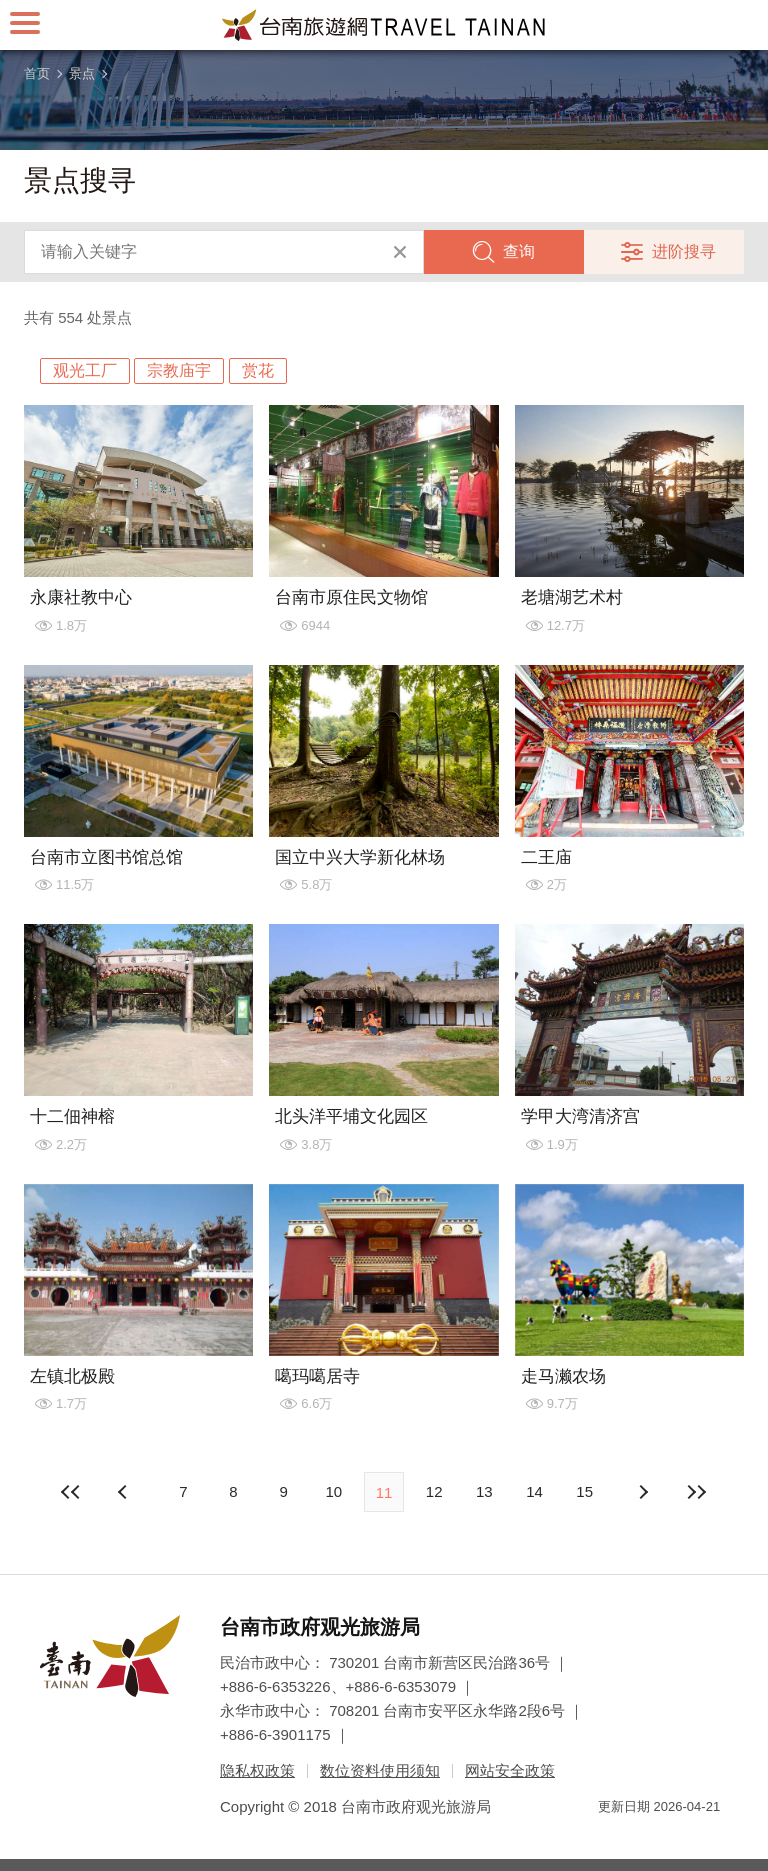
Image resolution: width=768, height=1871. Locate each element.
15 (584, 1491)
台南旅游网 (384, 25)
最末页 (697, 1492)
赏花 (258, 370)
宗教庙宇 (179, 370)
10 (333, 1491)
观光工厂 (85, 370)
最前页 (71, 1492)
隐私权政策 (257, 1770)
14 (534, 1491)
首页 (37, 73)
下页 (125, 1492)
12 (434, 1491)
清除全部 (400, 252)
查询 (519, 251)
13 (484, 1491)
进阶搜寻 (684, 251)
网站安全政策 (510, 1770)
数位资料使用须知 (380, 1770)
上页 (643, 1492)
